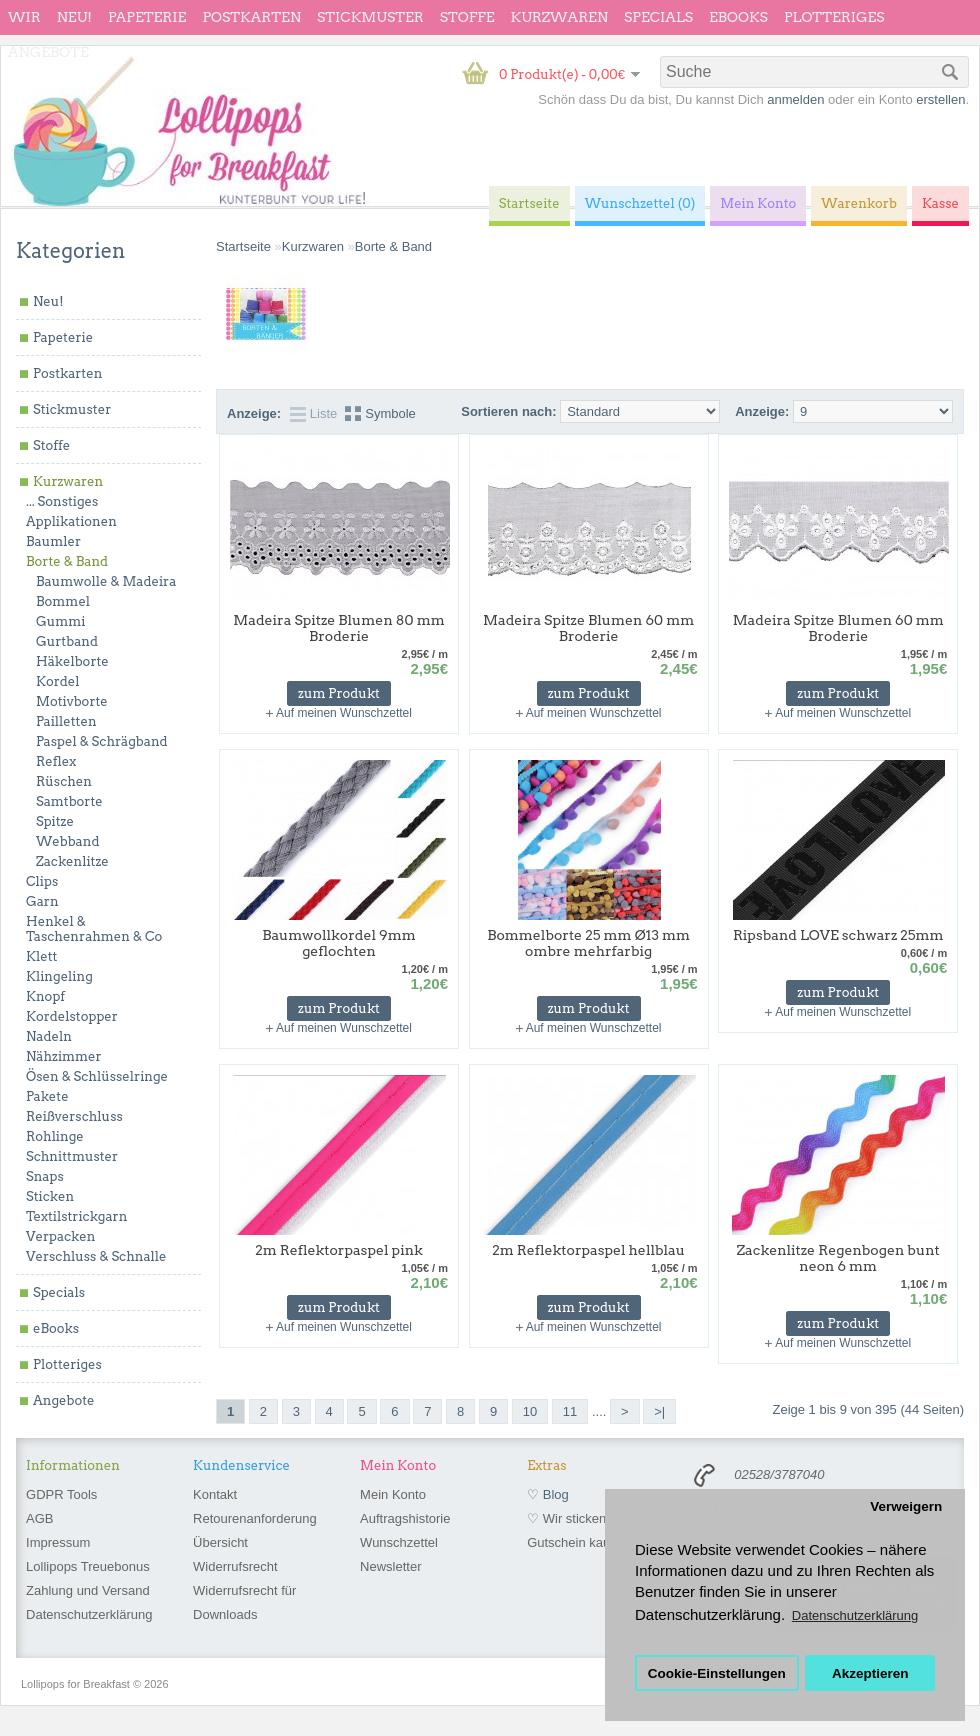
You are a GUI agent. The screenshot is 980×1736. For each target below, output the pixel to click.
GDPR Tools (61, 1494)
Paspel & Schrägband (102, 741)
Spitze (55, 821)
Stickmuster (370, 17)
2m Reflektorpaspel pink (339, 1250)
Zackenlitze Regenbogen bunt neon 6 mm (838, 1258)
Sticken (50, 1196)
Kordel (58, 681)
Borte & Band (67, 561)
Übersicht (220, 1542)
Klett (41, 956)
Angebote (48, 52)
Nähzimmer (64, 1056)
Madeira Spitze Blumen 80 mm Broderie (338, 628)
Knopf (45, 996)
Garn (42, 901)
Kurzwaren (559, 17)
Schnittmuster (72, 1156)
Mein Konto (393, 1494)
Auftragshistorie (405, 1518)
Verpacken (60, 1236)
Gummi (60, 621)
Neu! (74, 17)
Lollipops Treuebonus (88, 1566)
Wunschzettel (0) (640, 203)
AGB (39, 1518)
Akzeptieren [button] (870, 1673)
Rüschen (64, 781)
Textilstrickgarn (76, 1216)
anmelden (795, 99)
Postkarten (251, 17)
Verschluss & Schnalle (96, 1256)
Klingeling (59, 976)
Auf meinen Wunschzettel (344, 713)
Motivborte (72, 701)
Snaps (45, 1176)
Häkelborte (72, 661)
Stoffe (467, 17)
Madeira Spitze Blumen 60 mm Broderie (588, 628)
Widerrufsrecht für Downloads (244, 1602)
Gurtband (67, 641)
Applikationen (71, 521)
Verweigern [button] (906, 1506)
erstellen (940, 99)
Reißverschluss (74, 1116)
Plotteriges (834, 17)
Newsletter (390, 1566)
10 (530, 1411)
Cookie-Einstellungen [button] (717, 1673)
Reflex (56, 761)
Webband (67, 841)
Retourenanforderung (255, 1518)
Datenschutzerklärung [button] (855, 1615)
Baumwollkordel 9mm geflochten (339, 943)
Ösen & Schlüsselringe (97, 1076)
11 (570, 1411)
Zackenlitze (72, 861)
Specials (658, 17)
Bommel (63, 601)
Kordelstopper (72, 1016)
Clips (42, 881)
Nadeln (49, 1036)
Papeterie (147, 17)
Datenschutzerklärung (89, 1614)
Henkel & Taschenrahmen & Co (94, 929)
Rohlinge (55, 1136)
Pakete (47, 1096)
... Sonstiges (62, 501)
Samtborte (69, 801)
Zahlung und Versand (88, 1590)
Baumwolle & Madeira (106, 581)
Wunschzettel (399, 1542)
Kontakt (215, 1494)
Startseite (243, 246)
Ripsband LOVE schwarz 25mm (838, 935)
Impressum (58, 1542)
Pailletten (66, 721)
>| (659, 1411)
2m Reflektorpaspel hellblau (588, 1250)
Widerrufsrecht (235, 1566)
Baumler (53, 541)
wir (24, 17)
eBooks (738, 17)
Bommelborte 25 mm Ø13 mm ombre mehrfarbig (588, 943)
